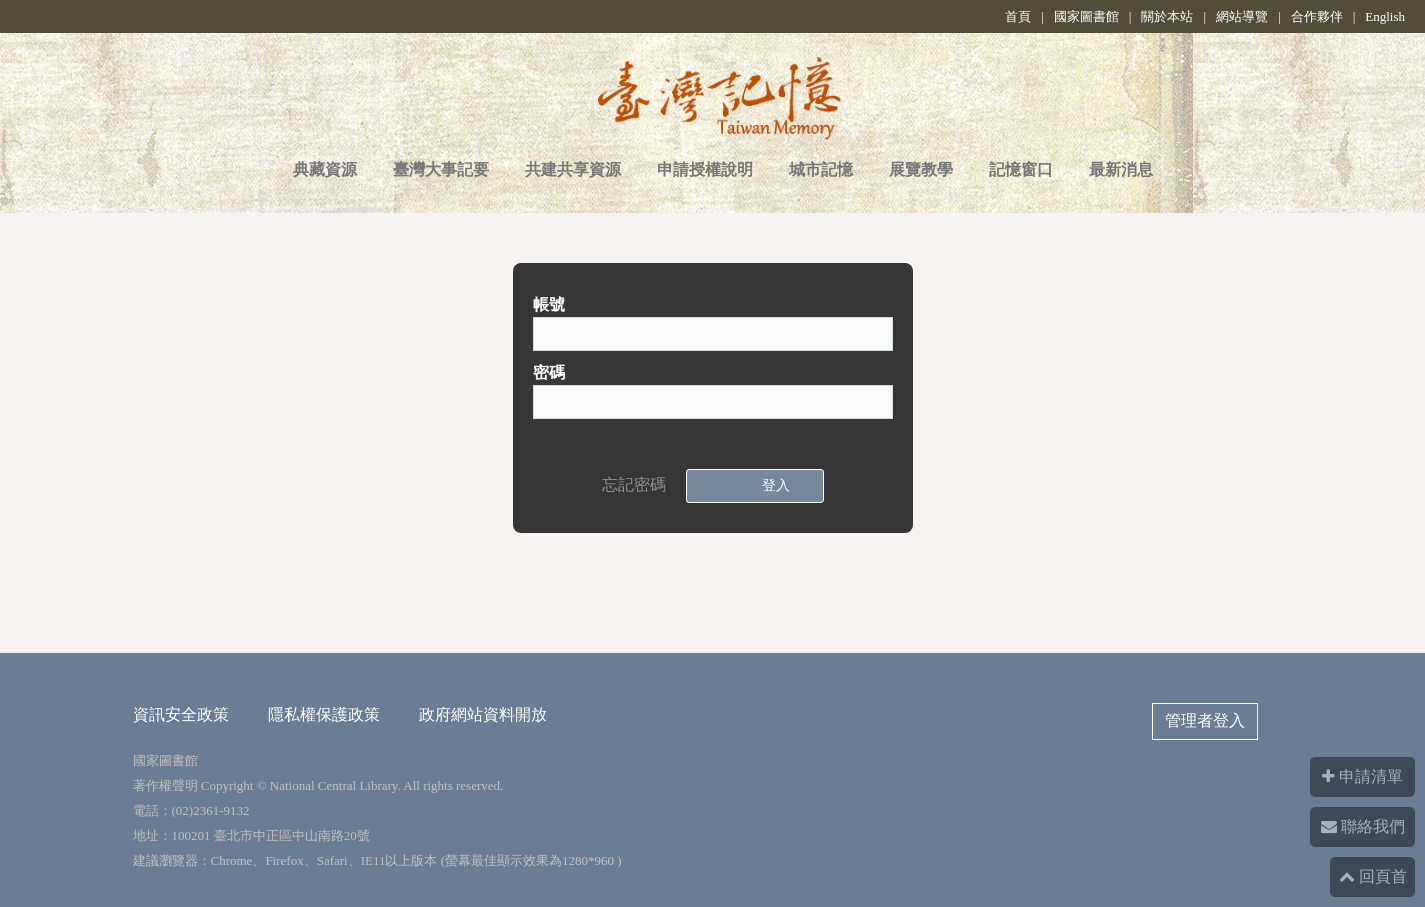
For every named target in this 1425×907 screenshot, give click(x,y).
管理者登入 (1205, 720)
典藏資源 (325, 169)
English (1385, 16)
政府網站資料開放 (483, 714)
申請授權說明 (705, 169)
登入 (772, 485)
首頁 (1018, 16)
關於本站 (1167, 16)
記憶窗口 (1021, 169)
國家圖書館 (1086, 16)
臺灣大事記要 (441, 169)
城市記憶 (821, 169)
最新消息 (1121, 169)
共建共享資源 (573, 169)
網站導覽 (1242, 16)
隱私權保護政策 (324, 714)
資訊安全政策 (181, 714)
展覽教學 (921, 169)
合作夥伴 (1317, 16)
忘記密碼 (634, 484)
